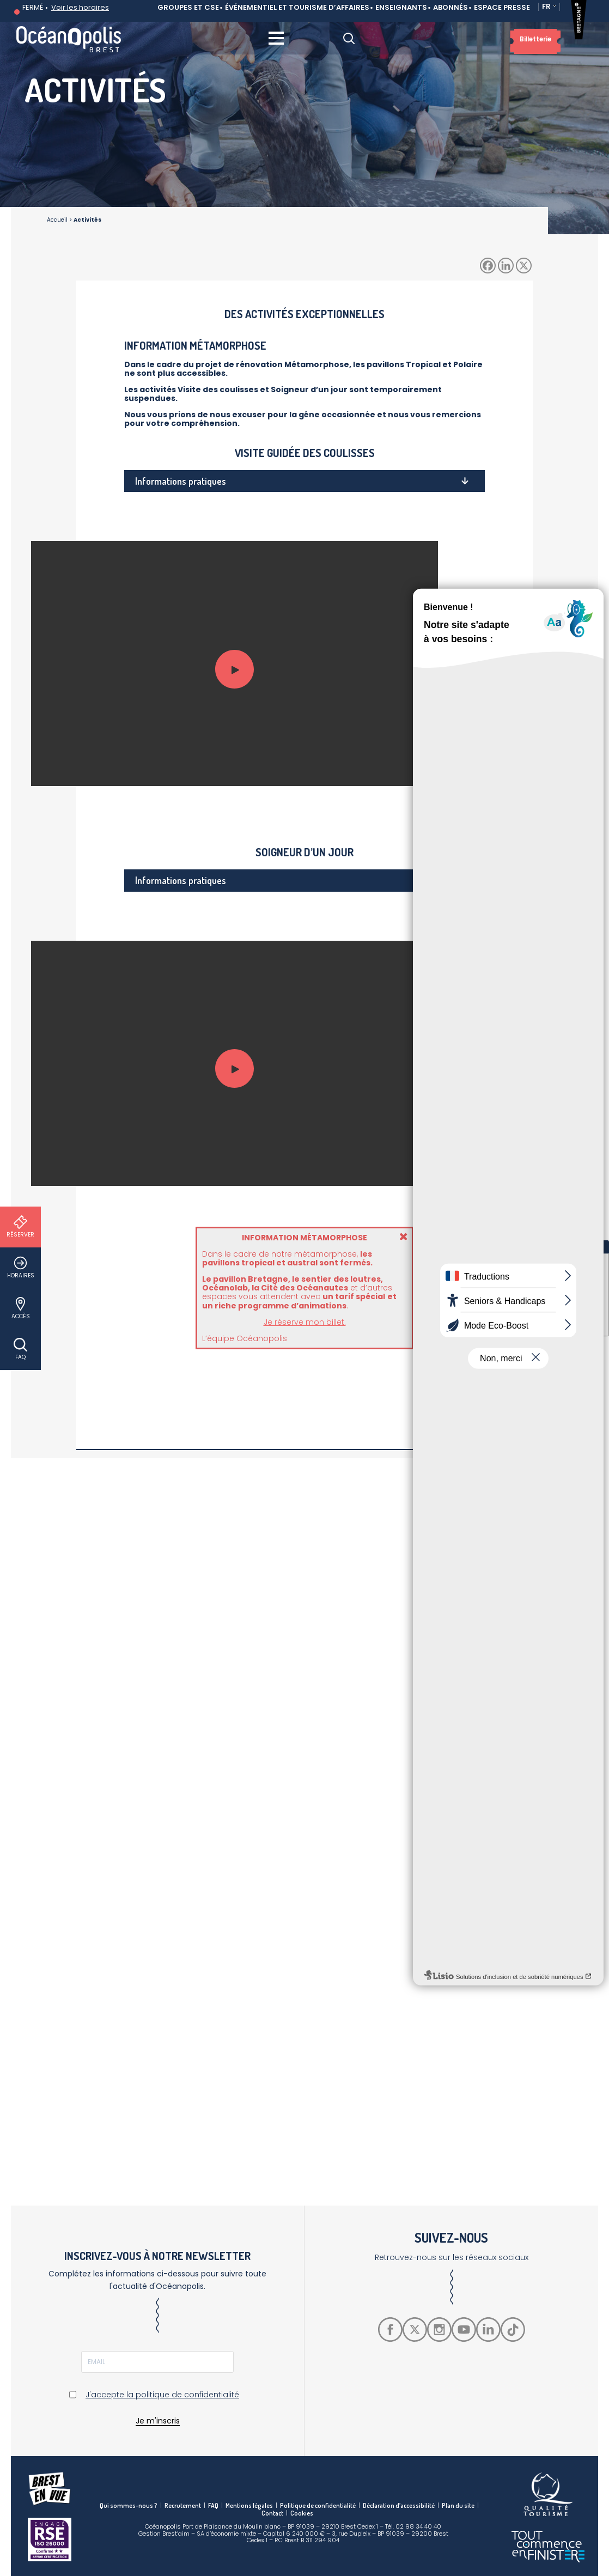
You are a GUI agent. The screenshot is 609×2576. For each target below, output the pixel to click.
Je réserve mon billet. (305, 1322)
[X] (524, 265)
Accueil (57, 220)
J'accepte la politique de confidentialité (162, 2394)
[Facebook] (488, 265)
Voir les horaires (80, 7)
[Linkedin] (506, 265)
